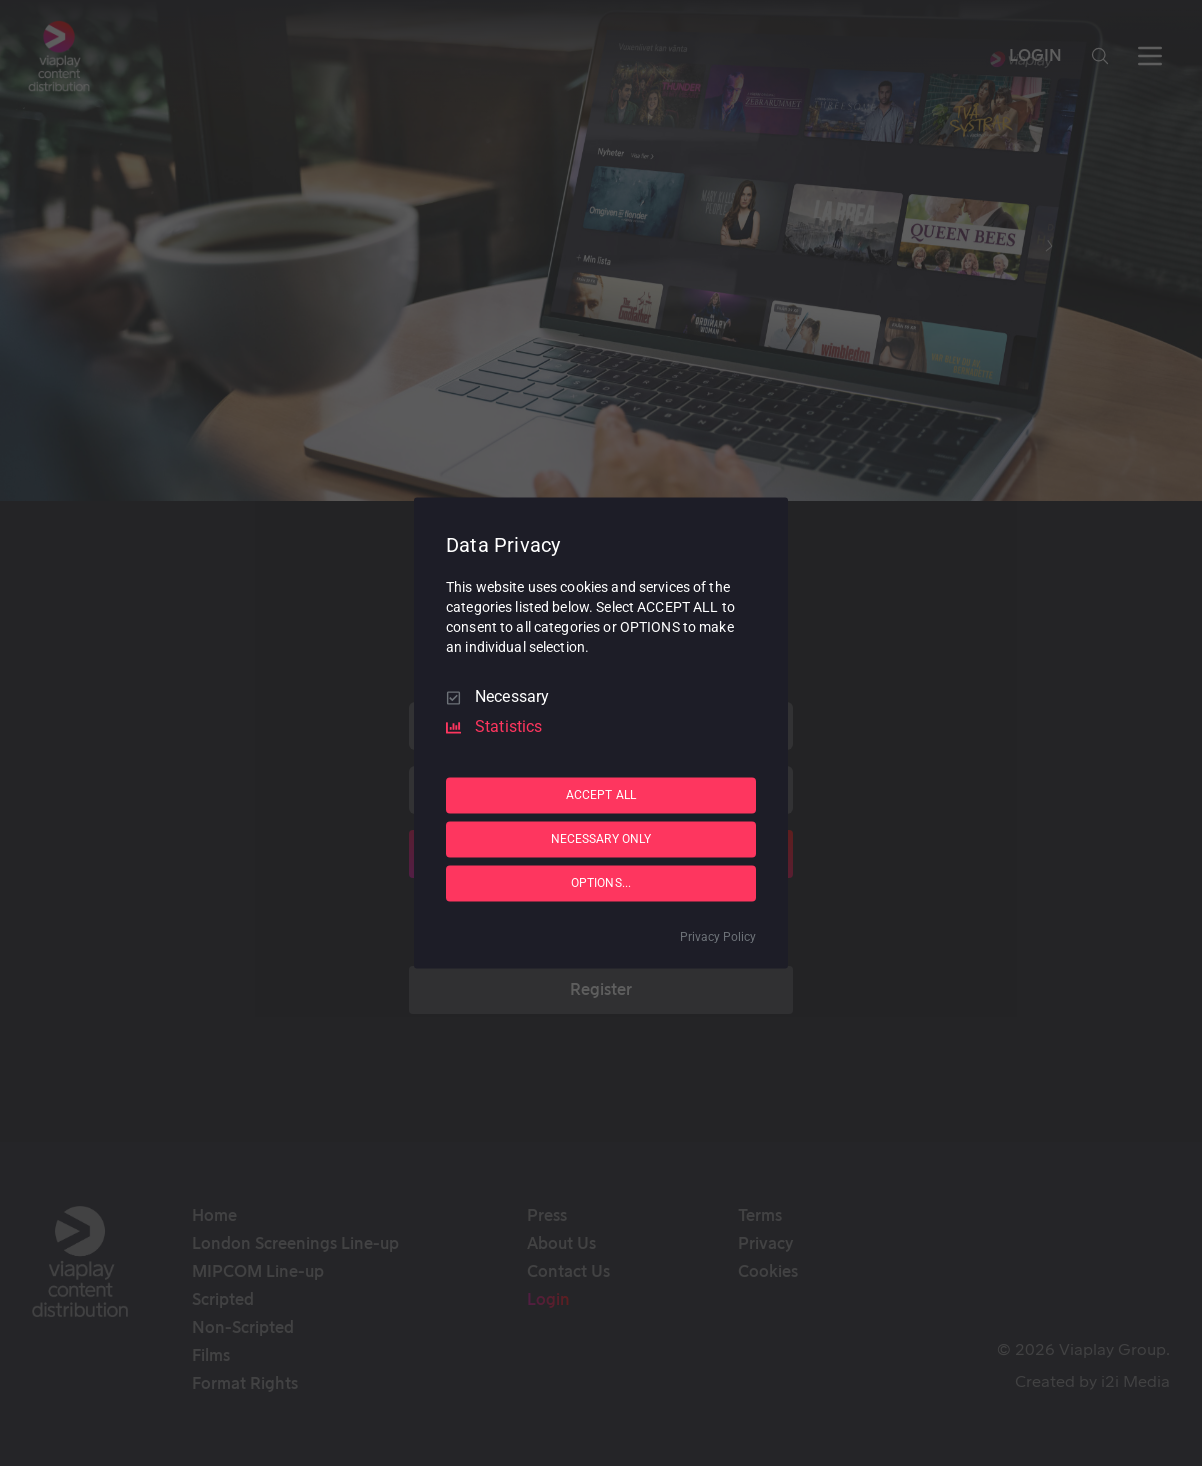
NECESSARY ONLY (601, 839)
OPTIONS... (601, 883)
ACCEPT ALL (601, 795)
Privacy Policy (718, 938)
